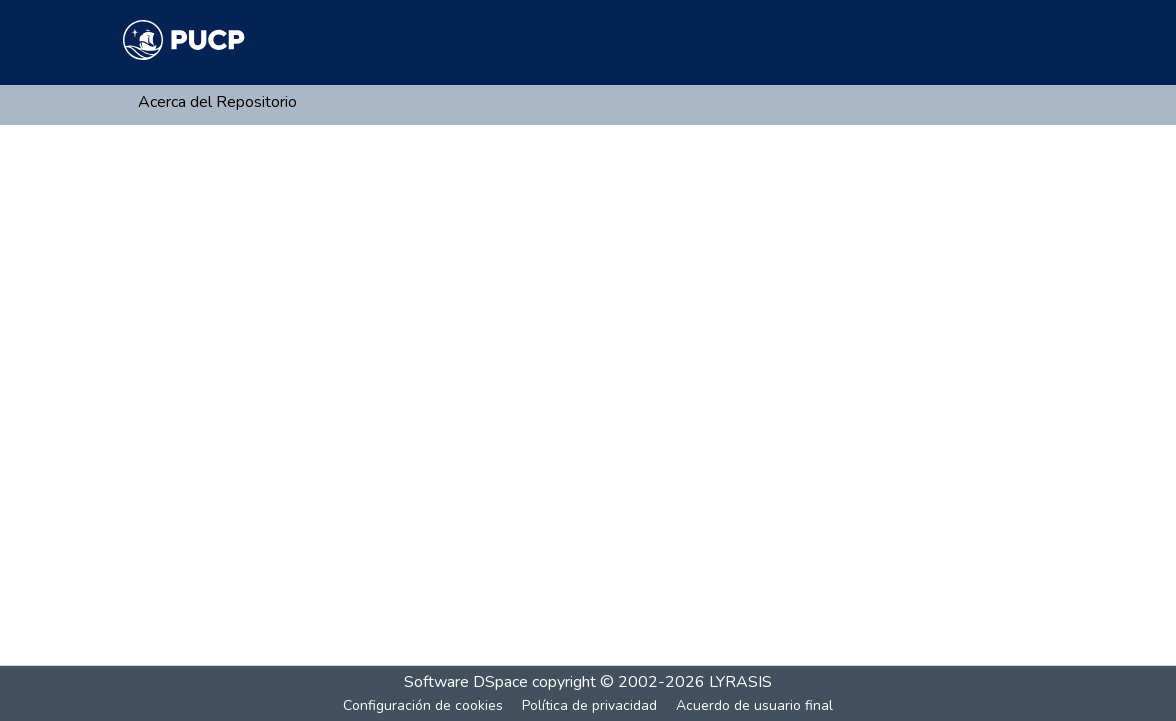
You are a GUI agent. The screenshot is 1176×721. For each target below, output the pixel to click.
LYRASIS (740, 682)
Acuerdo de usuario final (754, 705)
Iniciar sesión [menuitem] (995, 40)
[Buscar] (904, 40)
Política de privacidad (589, 705)
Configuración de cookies (423, 705)
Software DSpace (466, 682)
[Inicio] (184, 40)
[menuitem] (933, 40)
